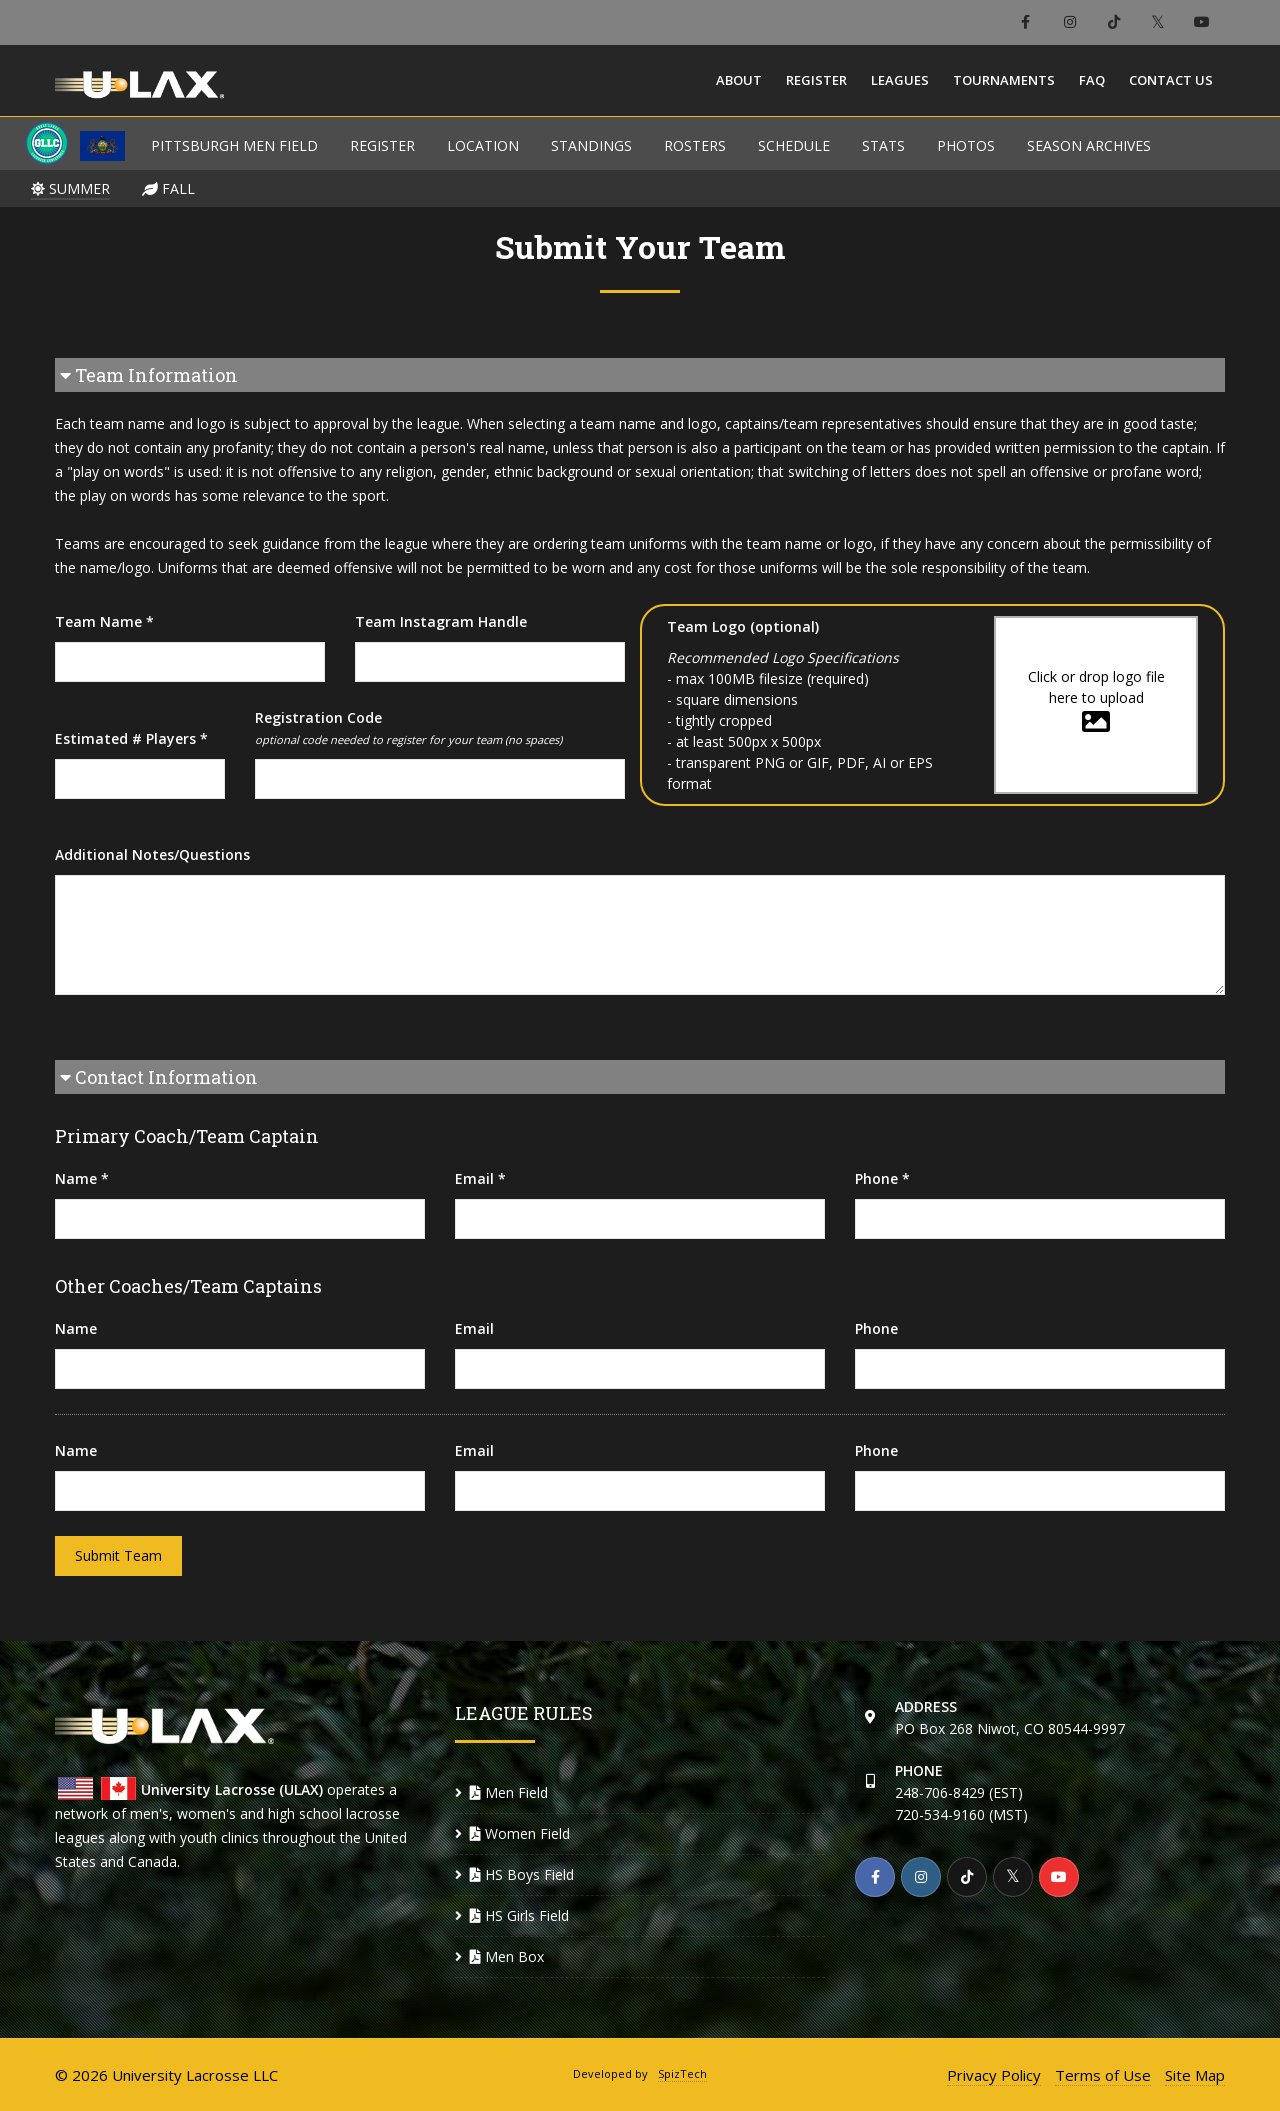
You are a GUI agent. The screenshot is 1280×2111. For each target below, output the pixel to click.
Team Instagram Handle (441, 621)
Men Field (509, 1792)
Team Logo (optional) (743, 626)
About (739, 80)
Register (816, 80)
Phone (876, 1328)
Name (76, 1328)
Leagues (900, 80)
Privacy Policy (994, 2075)
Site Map (1195, 2075)
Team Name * (104, 621)
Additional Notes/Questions (152, 854)
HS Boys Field (522, 1874)
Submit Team (118, 1555)
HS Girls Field (519, 1915)
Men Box (507, 1956)
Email (474, 1328)
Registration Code (408, 728)
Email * (480, 1178)
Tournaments (1004, 80)
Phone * (882, 1178)
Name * (82, 1178)
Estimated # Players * (131, 738)
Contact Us (1171, 80)
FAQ (1092, 80)
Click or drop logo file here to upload (1096, 701)
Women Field (520, 1833)
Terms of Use (1103, 2075)
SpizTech (682, 2073)
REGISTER (382, 145)
